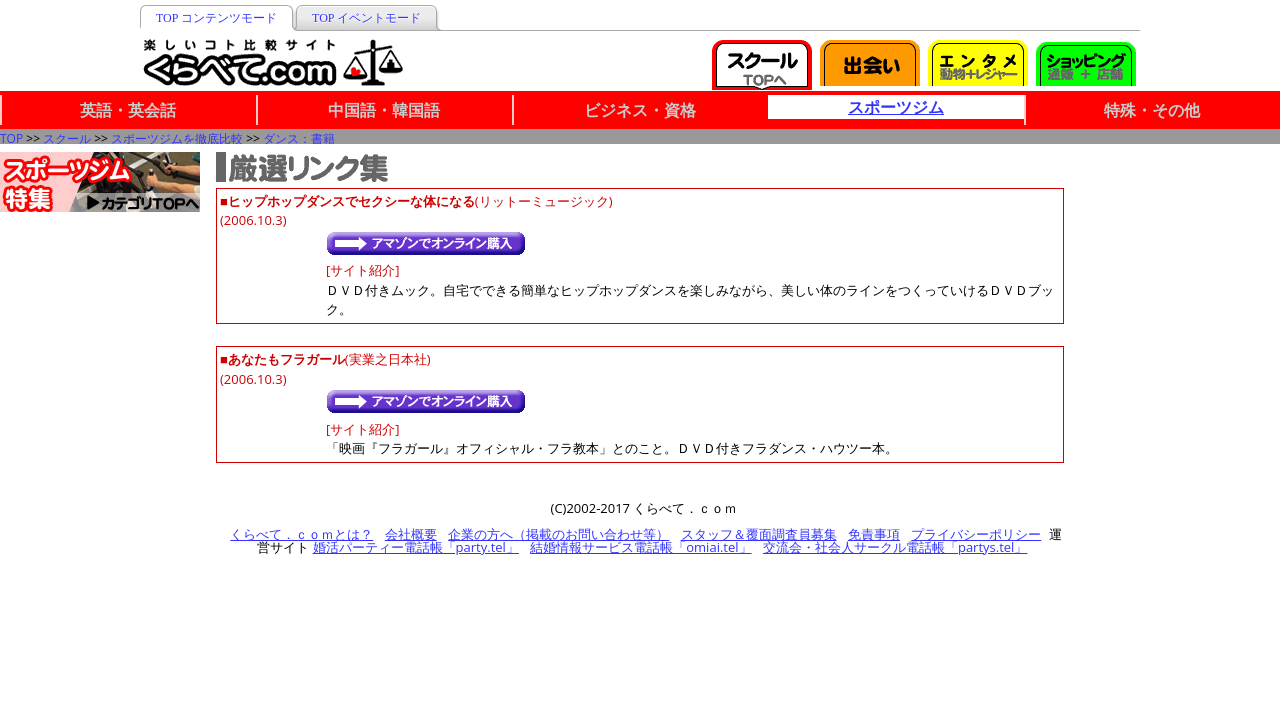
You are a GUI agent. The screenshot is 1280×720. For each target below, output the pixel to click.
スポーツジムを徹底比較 (177, 138)
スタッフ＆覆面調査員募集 (759, 534)
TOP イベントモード (366, 18)
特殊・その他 (1152, 110)
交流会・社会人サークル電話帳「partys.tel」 (895, 547)
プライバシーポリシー (976, 534)
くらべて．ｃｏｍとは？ (301, 534)
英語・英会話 (128, 110)
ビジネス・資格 (640, 110)
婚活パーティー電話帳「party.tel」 (416, 547)
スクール (67, 138)
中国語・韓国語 (384, 110)
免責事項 (874, 534)
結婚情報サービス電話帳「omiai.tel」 (640, 547)
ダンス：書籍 (299, 138)
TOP (11, 138)
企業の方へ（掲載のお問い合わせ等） (558, 534)
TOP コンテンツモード (216, 18)
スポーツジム (896, 107)
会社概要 (411, 534)
